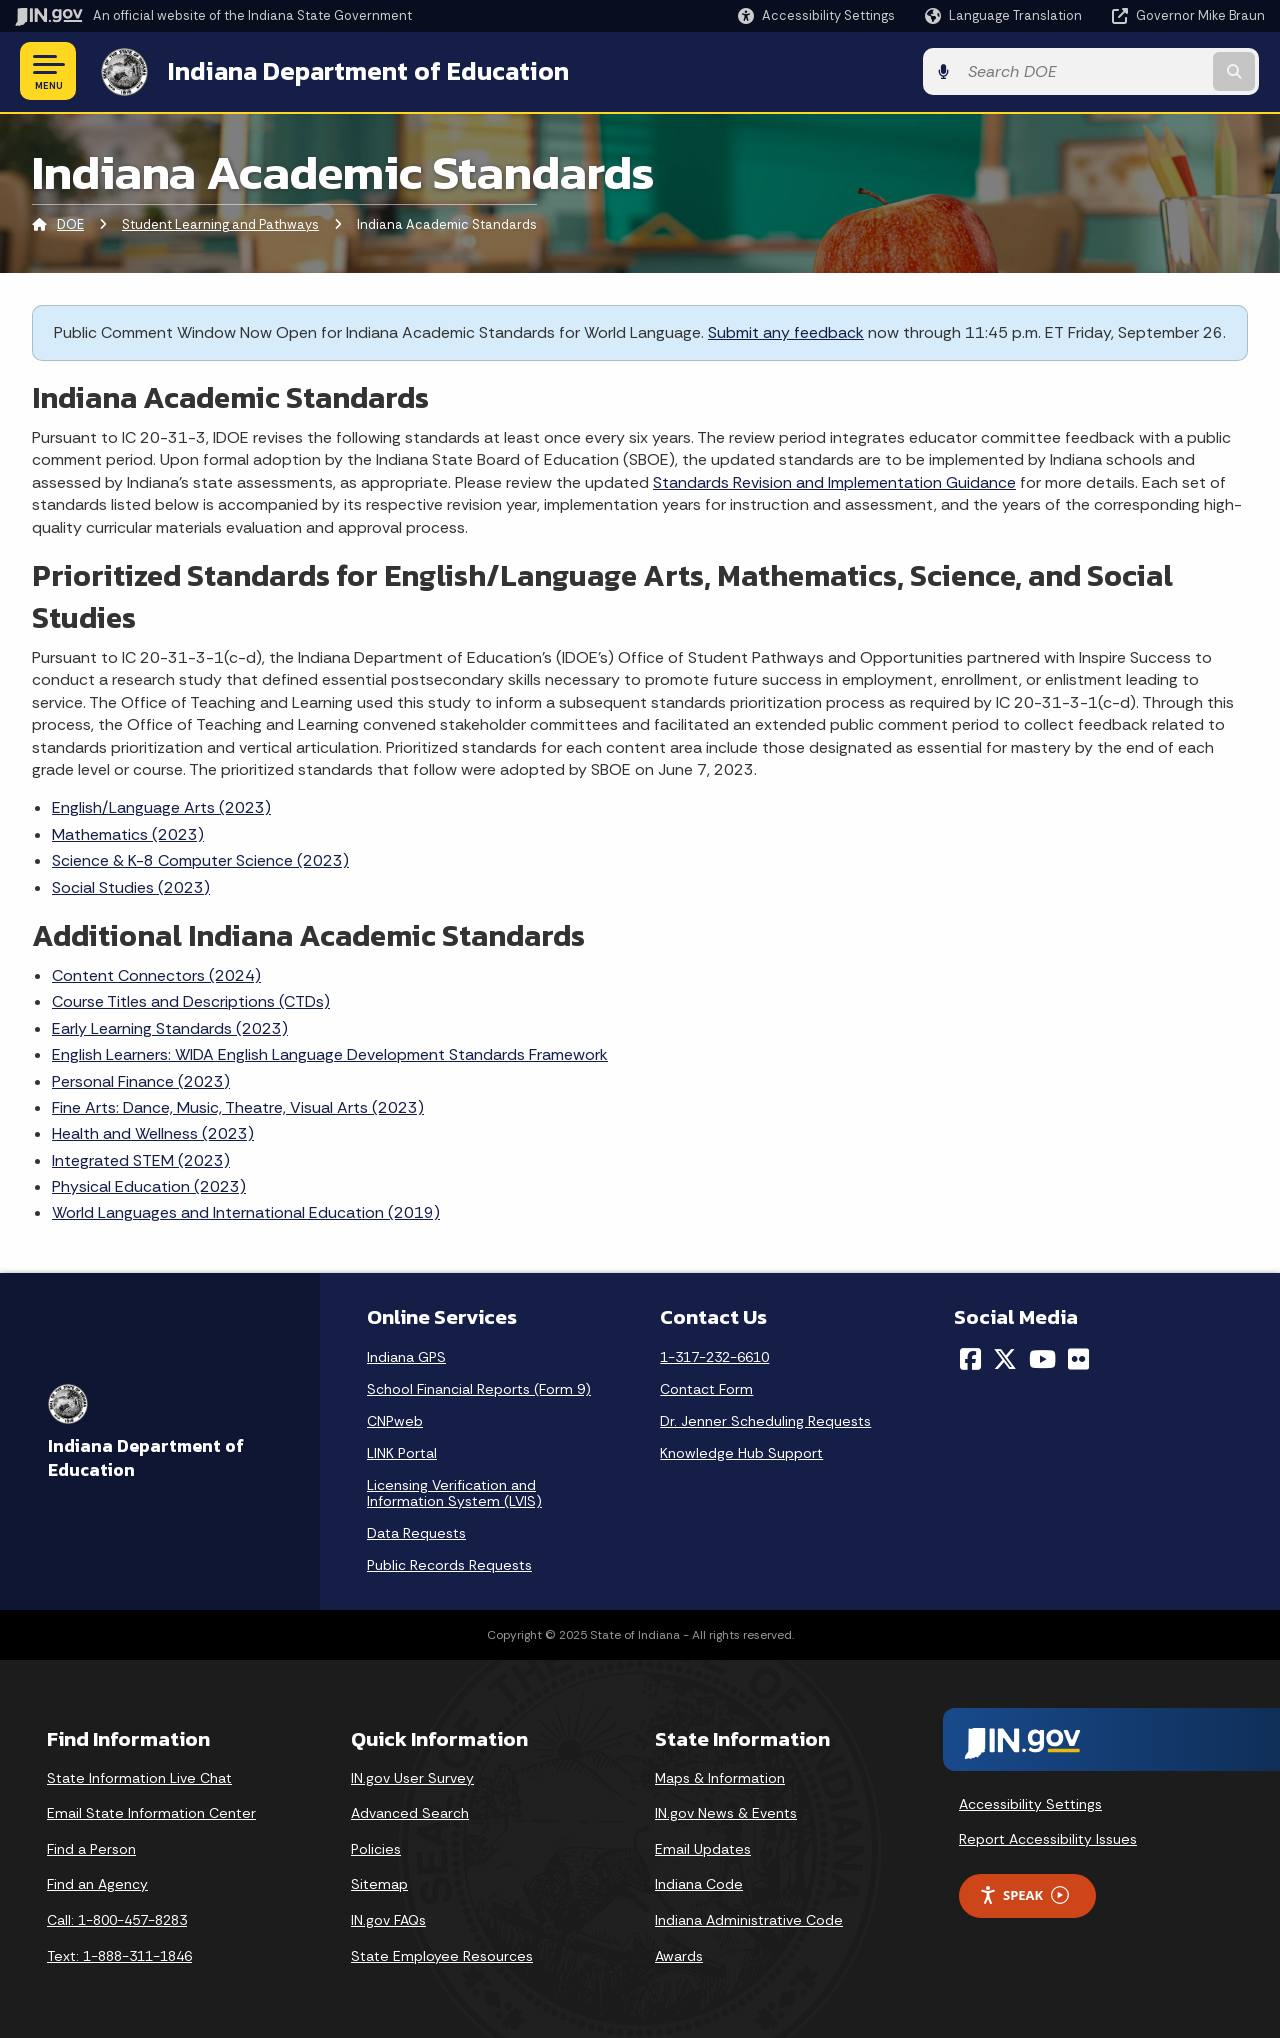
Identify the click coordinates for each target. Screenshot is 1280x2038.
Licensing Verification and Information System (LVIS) (454, 1492)
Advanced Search (410, 1813)
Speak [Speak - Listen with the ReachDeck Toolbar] (1024, 1894)
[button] (816, 15)
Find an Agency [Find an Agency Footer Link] (97, 1884)
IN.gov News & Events (726, 1813)
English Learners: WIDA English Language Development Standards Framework (330, 1053)
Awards (679, 1955)
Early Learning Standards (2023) (170, 1027)
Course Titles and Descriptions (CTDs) (191, 1001)
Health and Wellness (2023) (153, 1133)
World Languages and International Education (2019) (246, 1212)
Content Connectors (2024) (156, 974)
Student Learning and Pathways (220, 224)
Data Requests (416, 1532)
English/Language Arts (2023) (161, 807)
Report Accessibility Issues (1048, 1838)
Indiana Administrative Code (749, 1919)
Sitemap (379, 1884)
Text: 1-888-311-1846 (119, 1955)
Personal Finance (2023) (141, 1080)
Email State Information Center (151, 1813)
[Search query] (1122, 71)
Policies (376, 1848)
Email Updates (703, 1848)
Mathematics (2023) (128, 833)
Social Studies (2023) (131, 886)
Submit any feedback (786, 331)
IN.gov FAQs (388, 1919)
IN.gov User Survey (412, 1777)
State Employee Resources (442, 1955)
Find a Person (91, 1848)
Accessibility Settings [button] (1030, 1803)
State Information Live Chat (139, 1777)
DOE (70, 224)
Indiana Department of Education (362, 71)
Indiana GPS (406, 1356)
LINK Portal (402, 1452)
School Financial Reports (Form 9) (479, 1388)
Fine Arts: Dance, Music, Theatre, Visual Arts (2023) (238, 1106)
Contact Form (706, 1388)
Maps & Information (720, 1777)
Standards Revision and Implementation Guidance (834, 481)
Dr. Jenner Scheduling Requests (765, 1420)
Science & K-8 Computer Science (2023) (200, 859)
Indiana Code (699, 1884)
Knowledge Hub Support (741, 1452)
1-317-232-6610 (714, 1356)
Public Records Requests (449, 1564)
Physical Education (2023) (149, 1185)
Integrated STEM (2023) (141, 1159)
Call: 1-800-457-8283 (117, 1919)
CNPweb (395, 1420)
